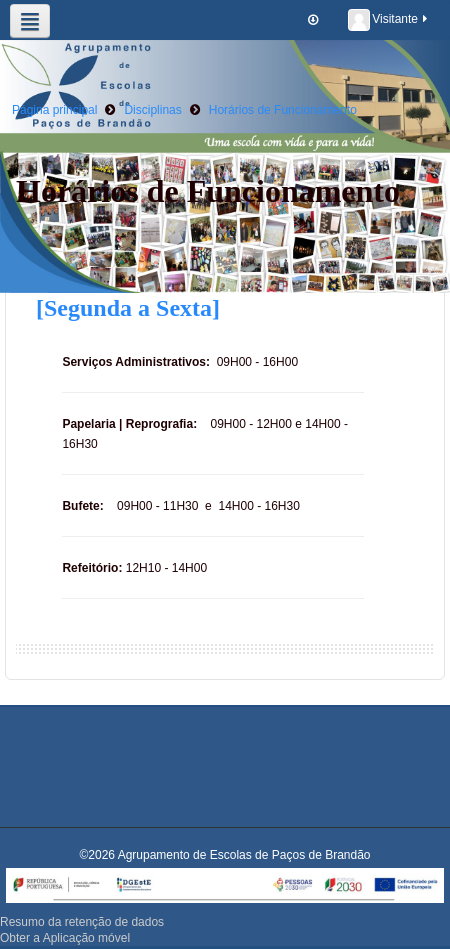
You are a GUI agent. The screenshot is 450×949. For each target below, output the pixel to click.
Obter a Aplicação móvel (65, 938)
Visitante (389, 20)
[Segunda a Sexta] (128, 308)
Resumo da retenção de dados (82, 922)
